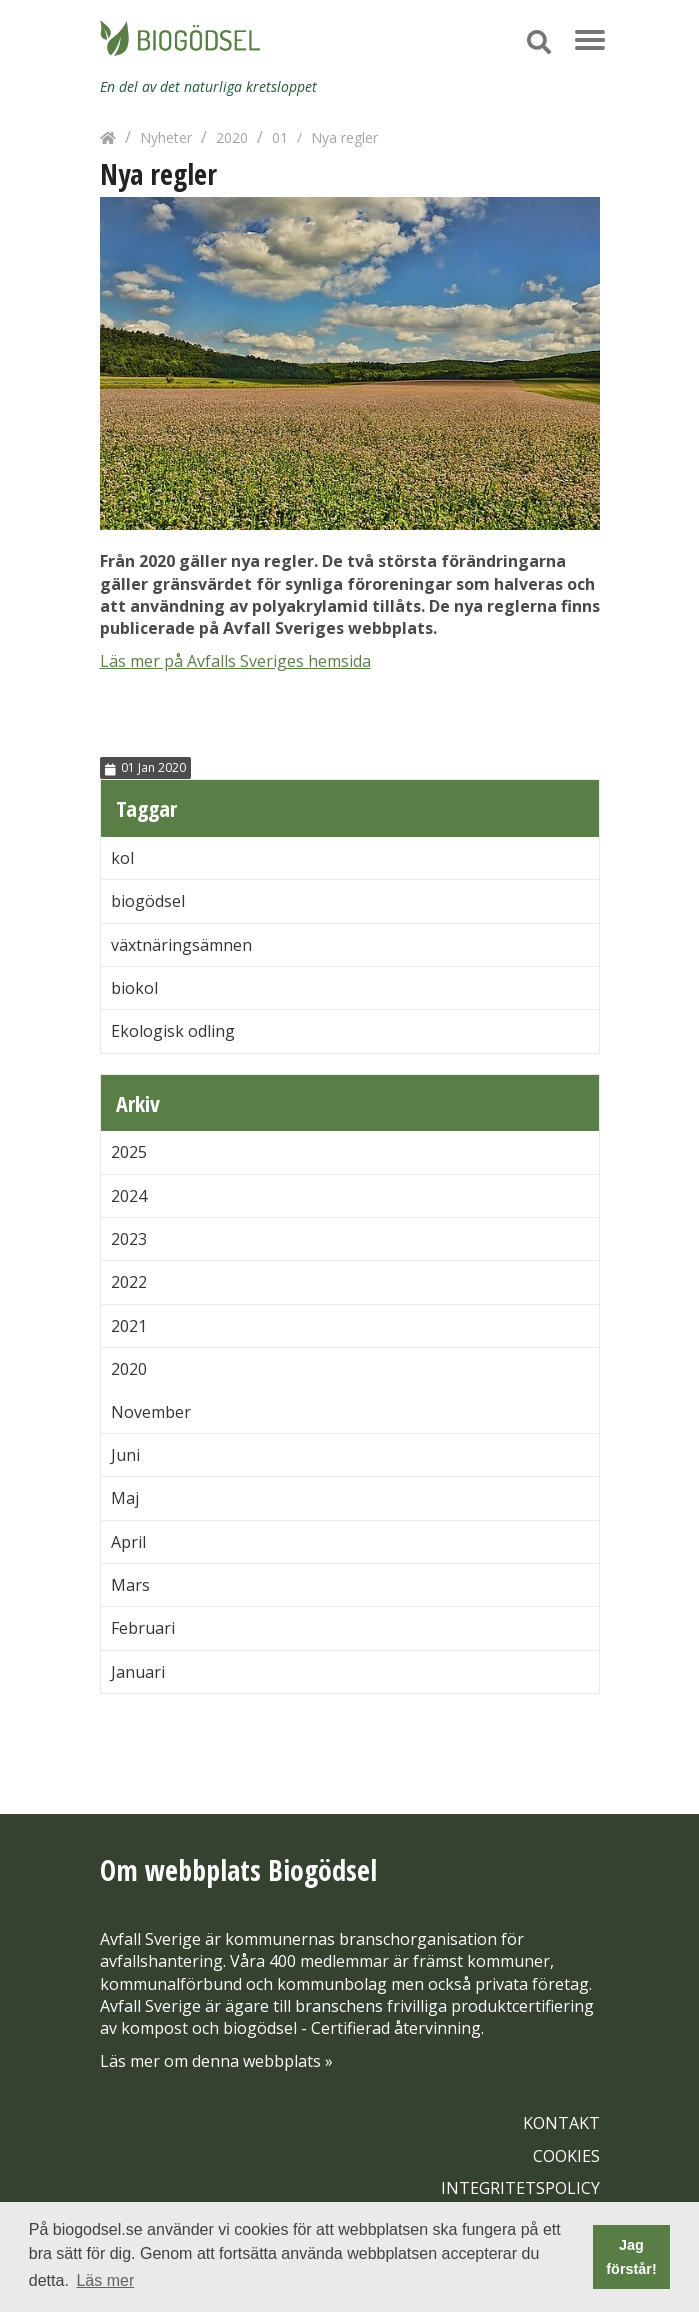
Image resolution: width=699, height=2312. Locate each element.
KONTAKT (561, 2123)
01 (280, 137)
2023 (129, 1239)
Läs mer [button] (105, 2280)
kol (122, 858)
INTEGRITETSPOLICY (520, 2188)
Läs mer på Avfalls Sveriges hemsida (235, 661)
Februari (143, 1628)
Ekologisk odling (173, 1031)
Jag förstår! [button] (631, 2257)
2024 (129, 1196)
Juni (125, 1455)
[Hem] (108, 137)
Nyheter (166, 137)
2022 (129, 1282)
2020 (232, 137)
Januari (138, 1672)
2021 (129, 1326)
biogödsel (148, 901)
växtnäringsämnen (181, 945)
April (128, 1542)
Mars (130, 1585)
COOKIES (566, 2156)
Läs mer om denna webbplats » (216, 2061)
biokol (134, 988)
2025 (129, 1152)
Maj (125, 1498)
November (151, 1412)
